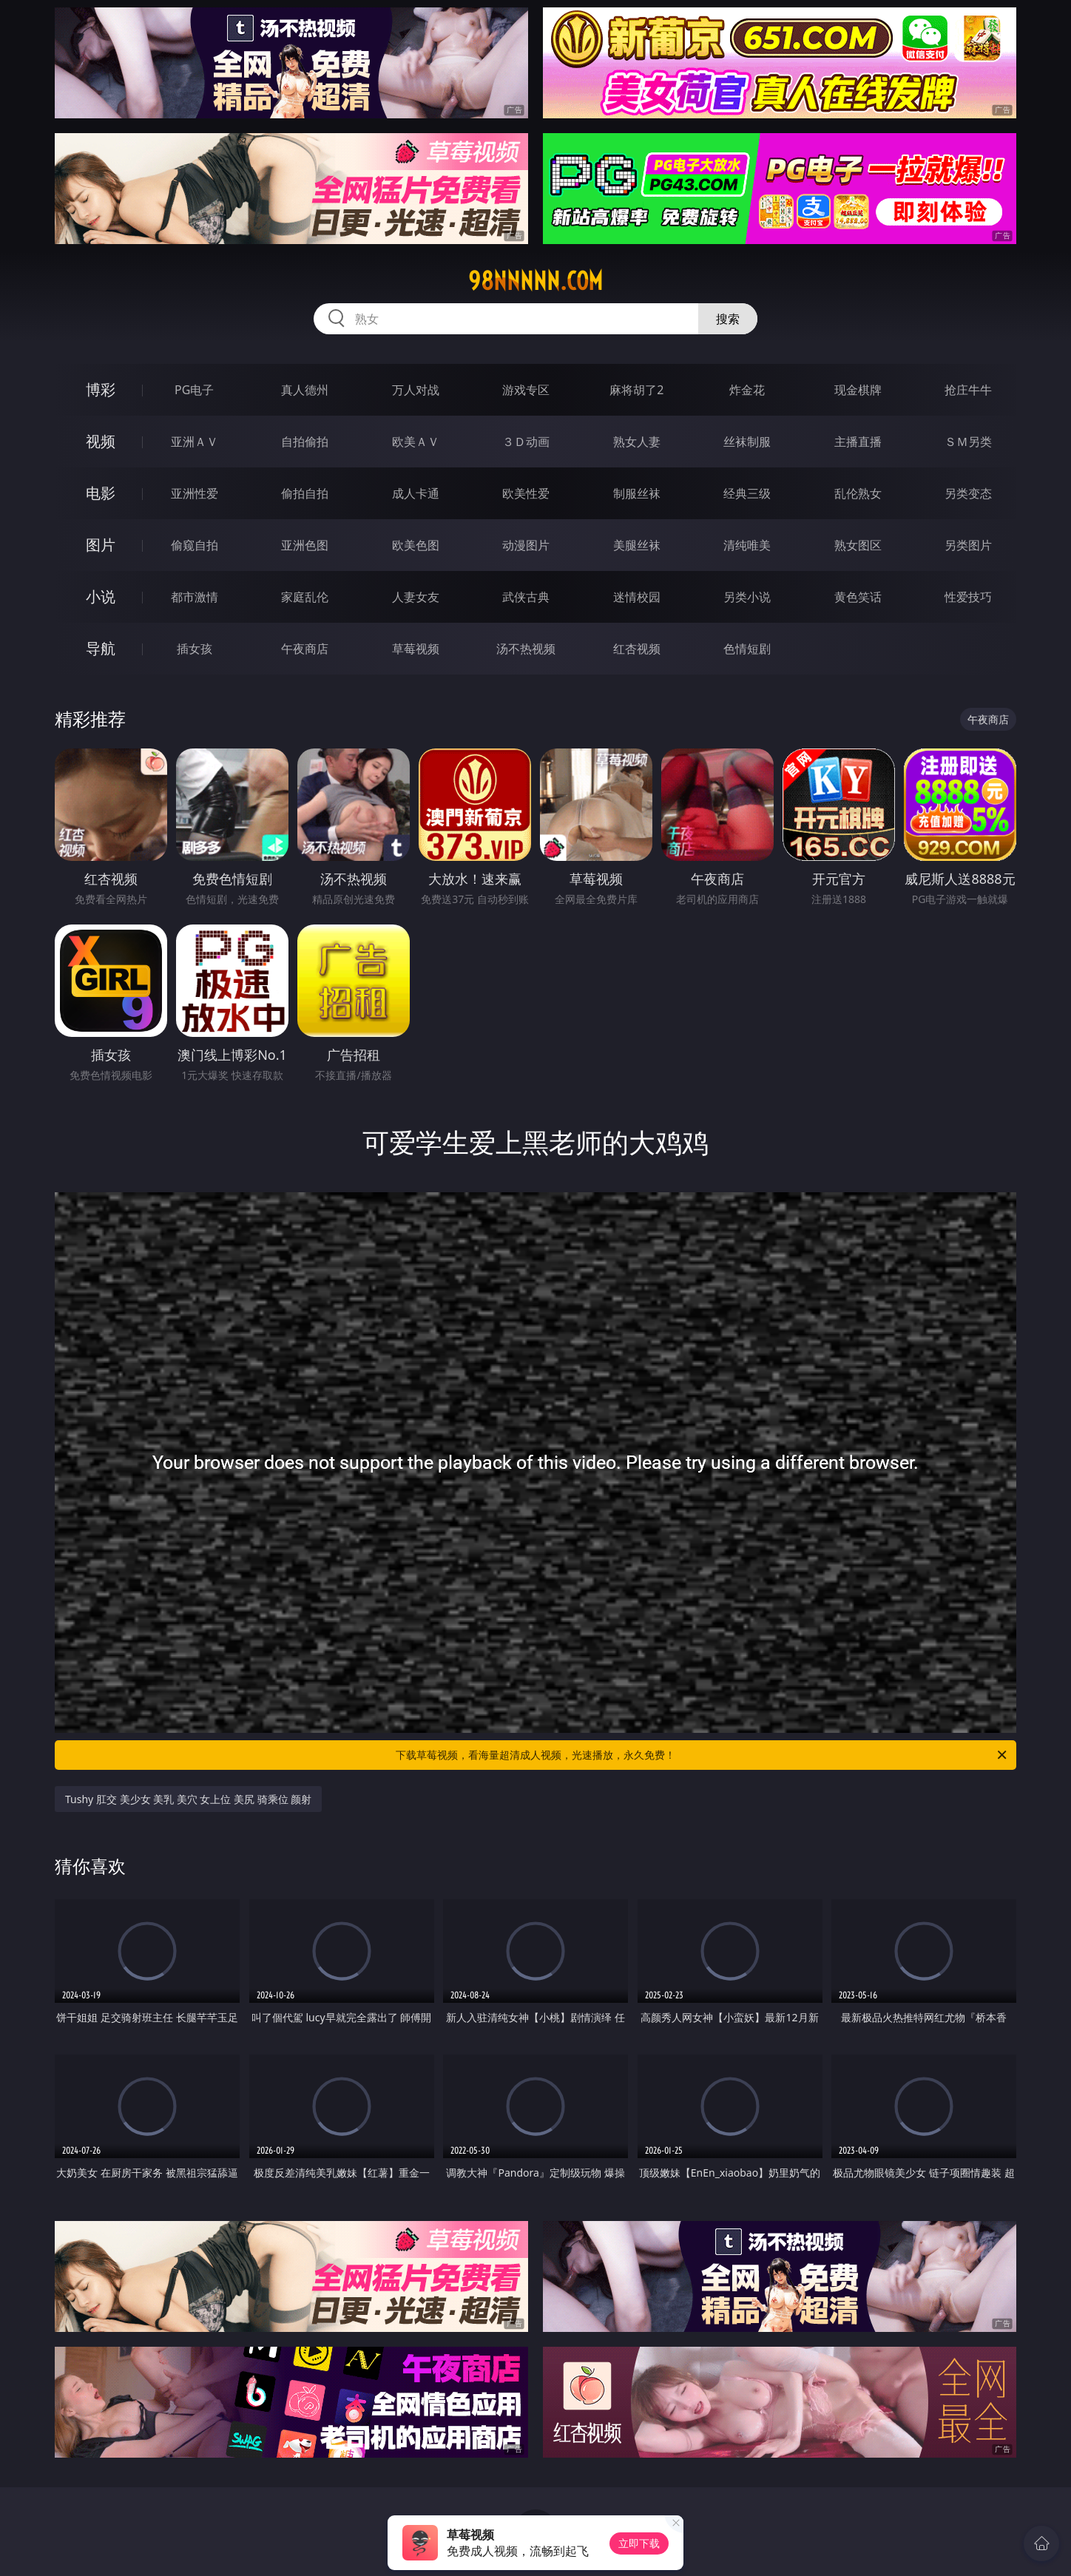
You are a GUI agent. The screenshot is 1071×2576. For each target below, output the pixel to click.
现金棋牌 (858, 390)
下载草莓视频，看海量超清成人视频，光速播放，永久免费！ (702, 1755)
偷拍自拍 (304, 493)
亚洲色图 (304, 545)
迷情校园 (636, 597)
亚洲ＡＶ (194, 441)
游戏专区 (526, 390)
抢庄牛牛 (968, 390)
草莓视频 (415, 648)
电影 (100, 493)
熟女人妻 (636, 441)
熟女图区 (858, 545)
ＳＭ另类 (968, 441)
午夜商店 (304, 648)
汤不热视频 (525, 648)
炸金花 (747, 390)
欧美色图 (415, 545)
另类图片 (968, 545)
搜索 (728, 319)
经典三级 (747, 493)
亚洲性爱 (194, 493)
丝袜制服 (747, 441)
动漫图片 (526, 545)
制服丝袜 (636, 493)
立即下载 (639, 2543)
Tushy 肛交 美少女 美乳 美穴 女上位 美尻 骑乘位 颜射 (188, 1799)
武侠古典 (526, 597)
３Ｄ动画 (526, 441)
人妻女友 (415, 597)
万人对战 (415, 390)
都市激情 (194, 597)
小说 (100, 596)
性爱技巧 (968, 597)
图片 (100, 545)
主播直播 (858, 441)
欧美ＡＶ (415, 441)
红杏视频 (636, 648)
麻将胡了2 (636, 390)
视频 (100, 441)
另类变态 (968, 493)
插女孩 (194, 648)
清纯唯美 (747, 545)
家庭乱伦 (304, 597)
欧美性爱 (526, 493)
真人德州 (304, 390)
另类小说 (747, 597)
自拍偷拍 (304, 441)
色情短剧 (747, 648)
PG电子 (194, 390)
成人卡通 (415, 493)
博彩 (100, 389)
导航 (100, 648)
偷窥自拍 (194, 545)
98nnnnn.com (535, 281)
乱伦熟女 (858, 493)
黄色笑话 (858, 597)
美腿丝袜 (636, 545)
